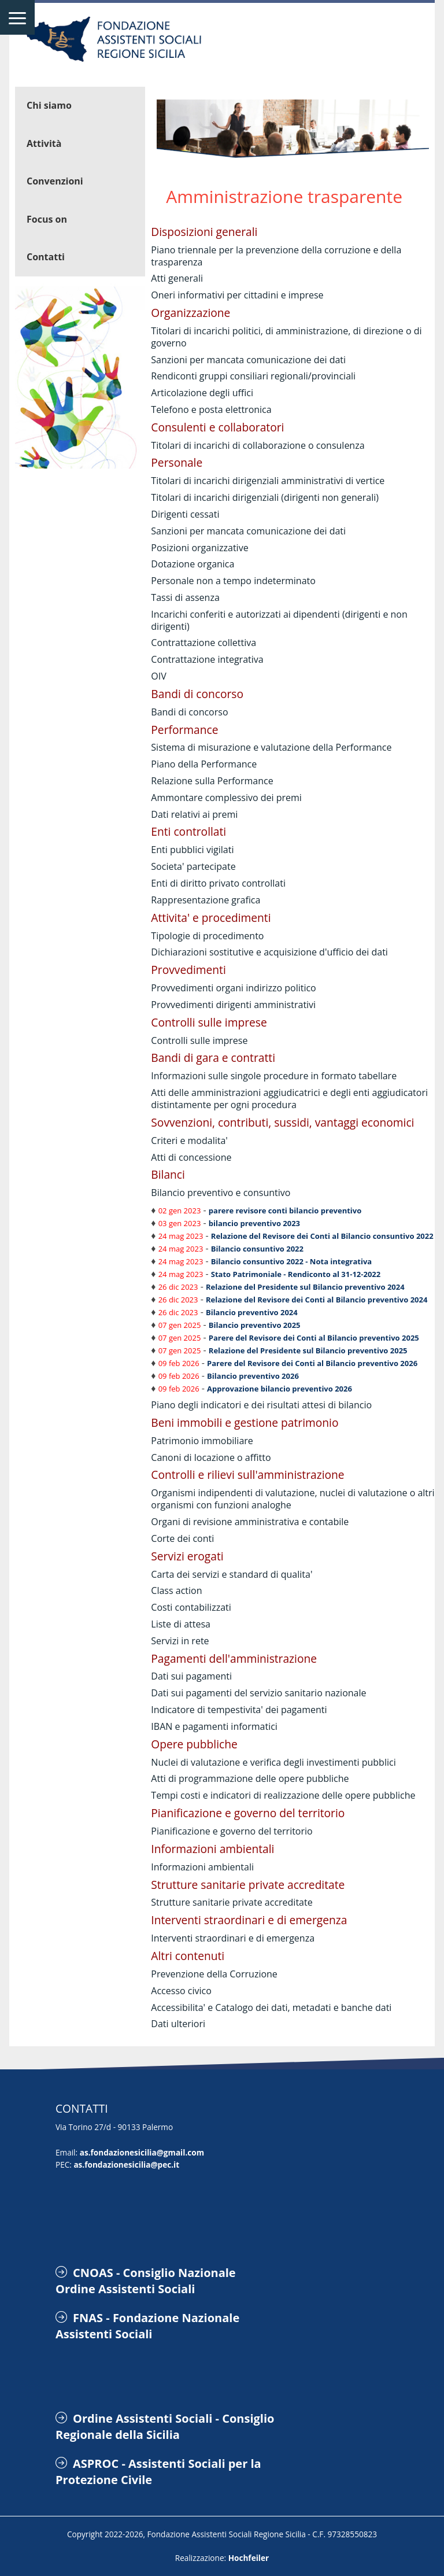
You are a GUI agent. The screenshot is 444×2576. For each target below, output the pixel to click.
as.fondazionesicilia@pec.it (126, 2164)
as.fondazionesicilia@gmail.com (142, 2152)
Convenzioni (55, 181)
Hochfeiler (248, 2557)
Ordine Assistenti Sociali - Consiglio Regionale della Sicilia (165, 2426)
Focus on (47, 219)
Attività (44, 143)
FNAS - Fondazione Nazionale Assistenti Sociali (147, 2326)
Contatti (46, 256)
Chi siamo (49, 105)
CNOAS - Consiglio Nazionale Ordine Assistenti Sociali (146, 2281)
